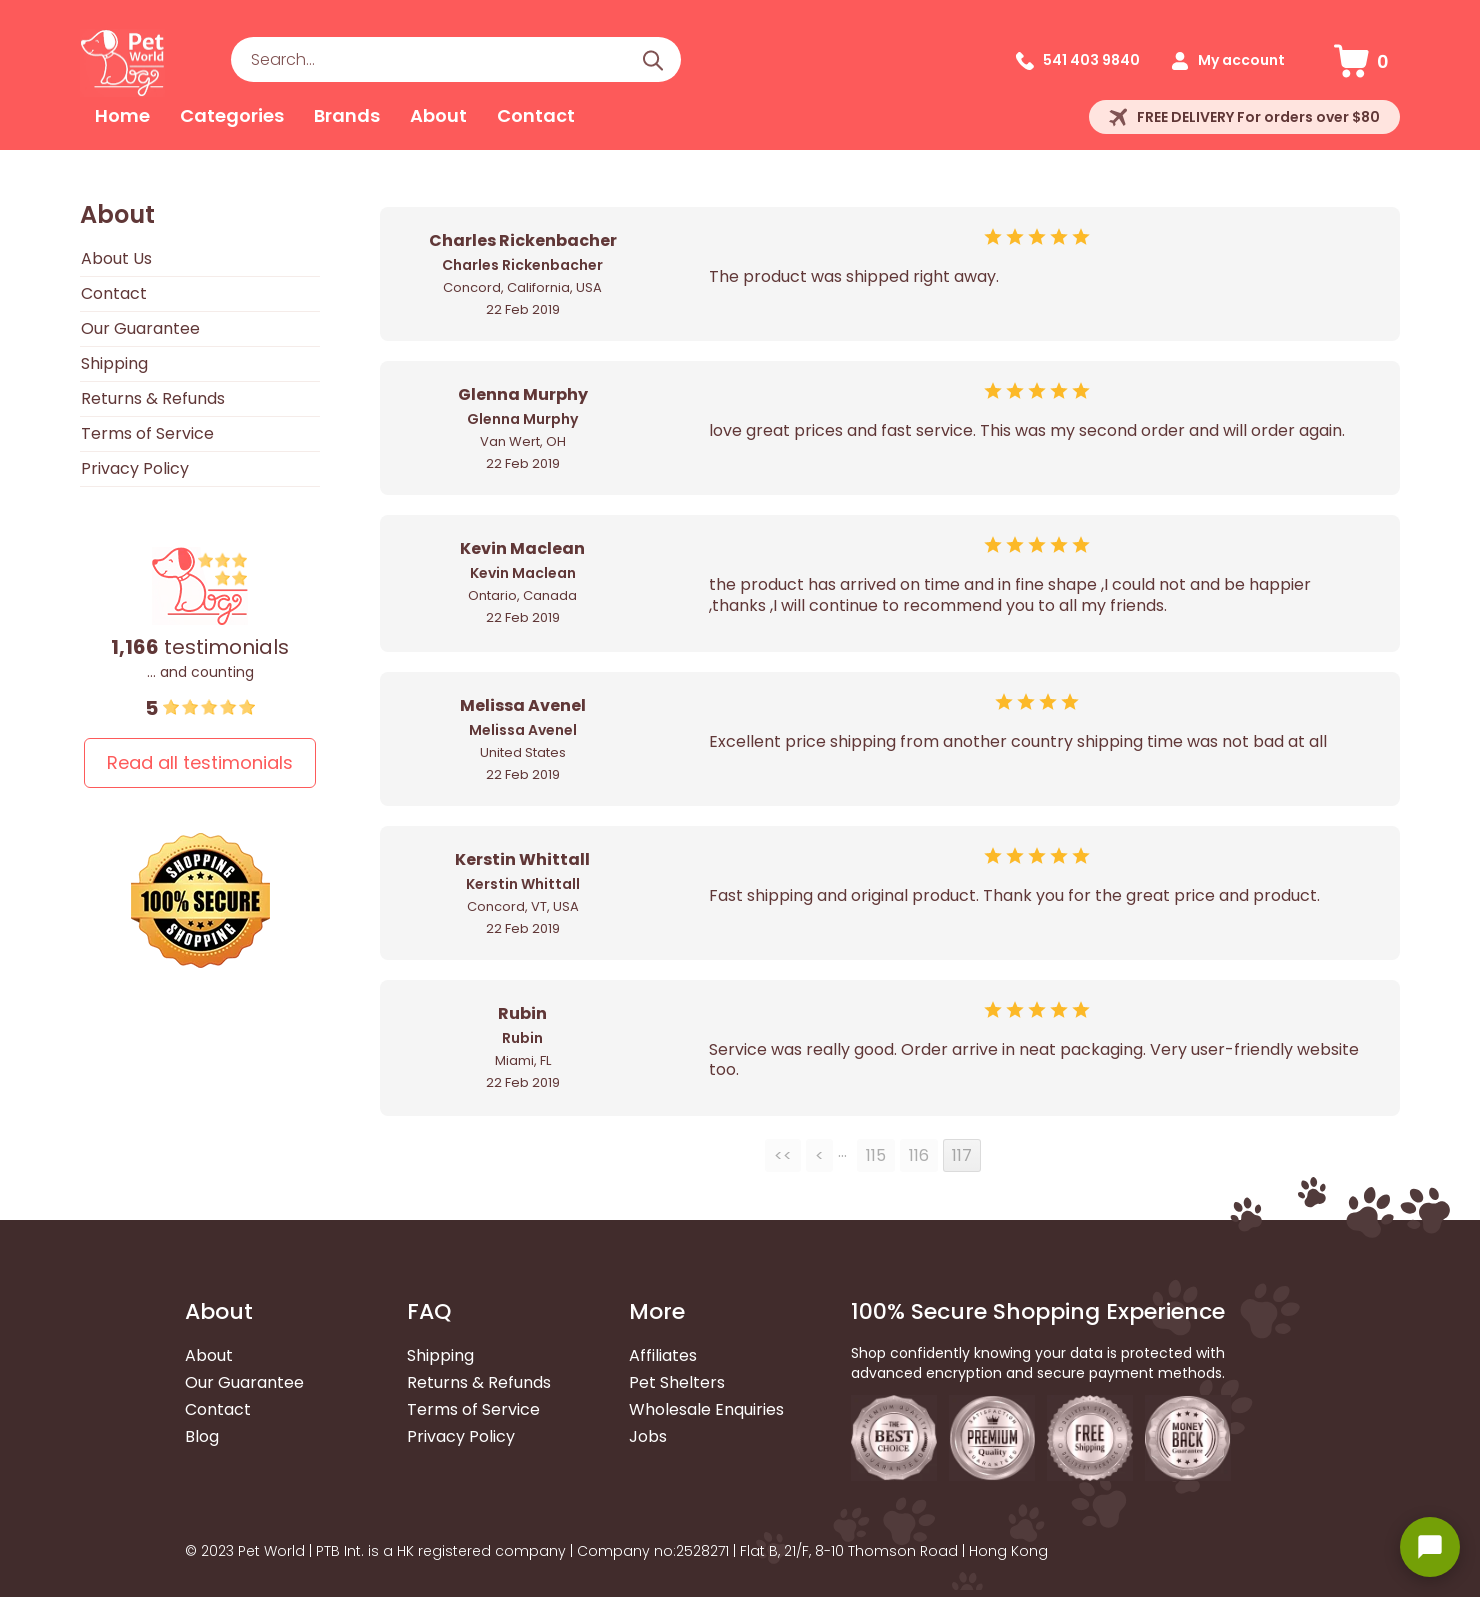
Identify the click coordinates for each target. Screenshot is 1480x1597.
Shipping (114, 363)
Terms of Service (147, 433)
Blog (202, 1436)
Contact (536, 115)
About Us (116, 258)
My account (1241, 60)
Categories (232, 115)
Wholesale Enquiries (706, 1409)
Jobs (648, 1436)
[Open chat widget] (1430, 1547)
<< (783, 1155)
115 (876, 1155)
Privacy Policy (135, 468)
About (438, 115)
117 (962, 1155)
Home (122, 115)
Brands (347, 115)
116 (919, 1155)
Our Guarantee (140, 328)
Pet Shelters (677, 1382)
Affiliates (663, 1355)
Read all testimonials (200, 762)
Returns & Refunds (153, 398)
